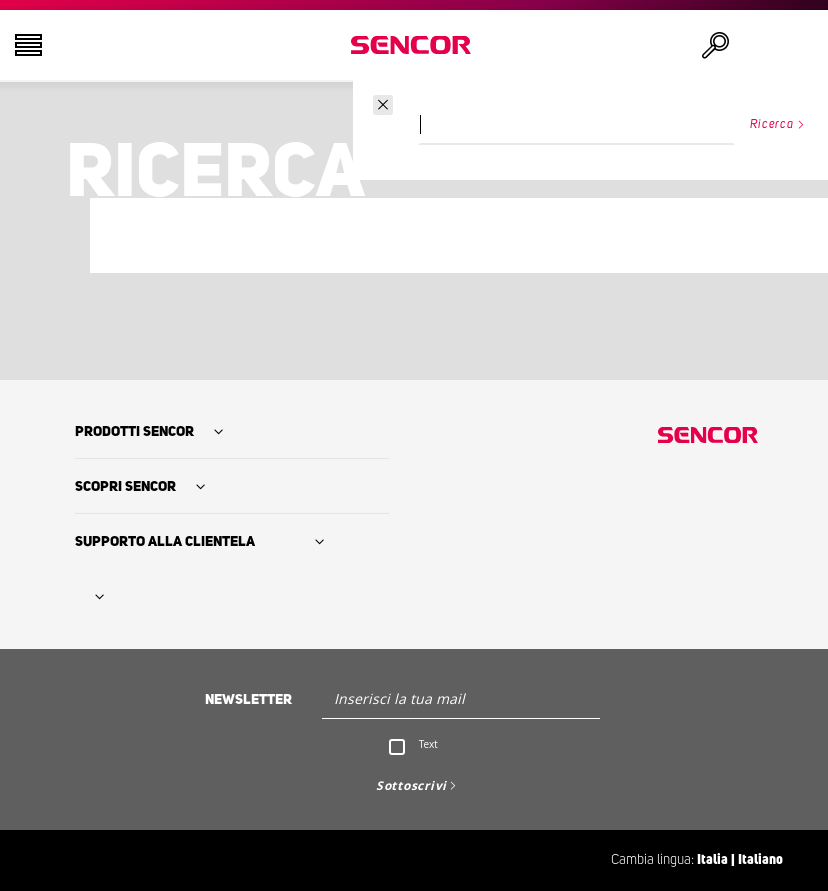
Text (428, 744)
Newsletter (248, 700)
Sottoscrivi (411, 785)
